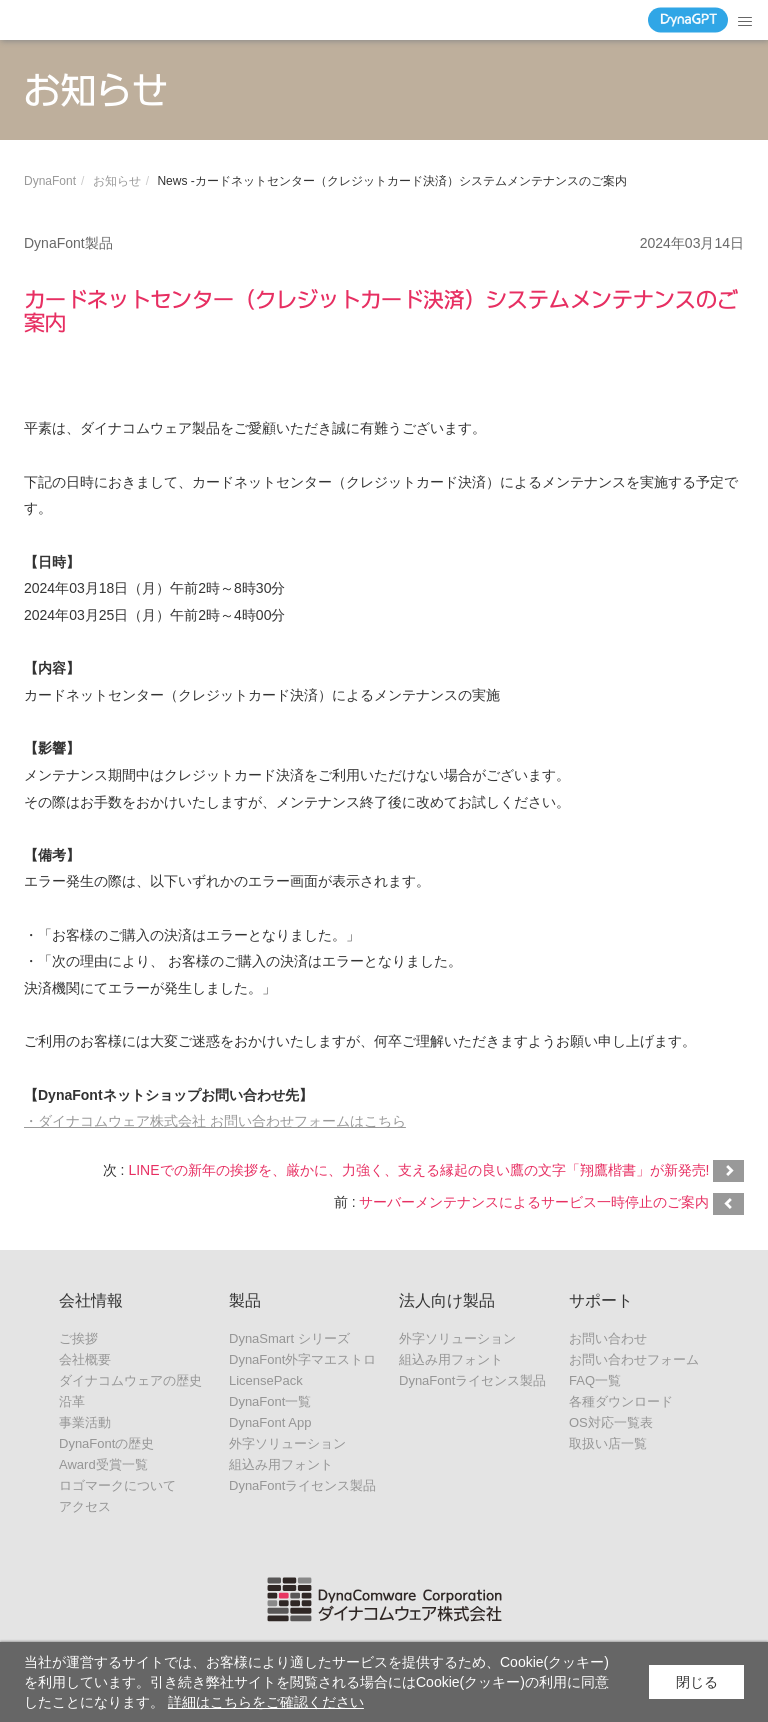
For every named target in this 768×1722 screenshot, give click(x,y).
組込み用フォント (281, 1464)
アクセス (85, 1506)
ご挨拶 (78, 1338)
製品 (245, 1300)
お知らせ (117, 181)
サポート (601, 1300)
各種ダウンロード (621, 1401)
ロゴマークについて (117, 1485)
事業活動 (85, 1422)
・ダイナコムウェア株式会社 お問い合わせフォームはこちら (215, 1121)
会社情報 (91, 1300)
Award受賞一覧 (103, 1464)
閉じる (697, 1682)
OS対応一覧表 (611, 1422)
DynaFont (50, 181)
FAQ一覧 (595, 1380)
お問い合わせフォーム (634, 1359)
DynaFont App (270, 1422)
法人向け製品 (447, 1300)
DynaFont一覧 (270, 1401)
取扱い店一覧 (608, 1443)
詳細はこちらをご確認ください (266, 1702)
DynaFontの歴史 (106, 1443)
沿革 (72, 1401)
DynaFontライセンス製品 (302, 1485)
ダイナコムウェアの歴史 (130, 1380)
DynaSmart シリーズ (289, 1338)
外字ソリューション (287, 1443)
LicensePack (266, 1380)
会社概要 (85, 1359)
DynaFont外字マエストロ (302, 1359)
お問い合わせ (608, 1338)
